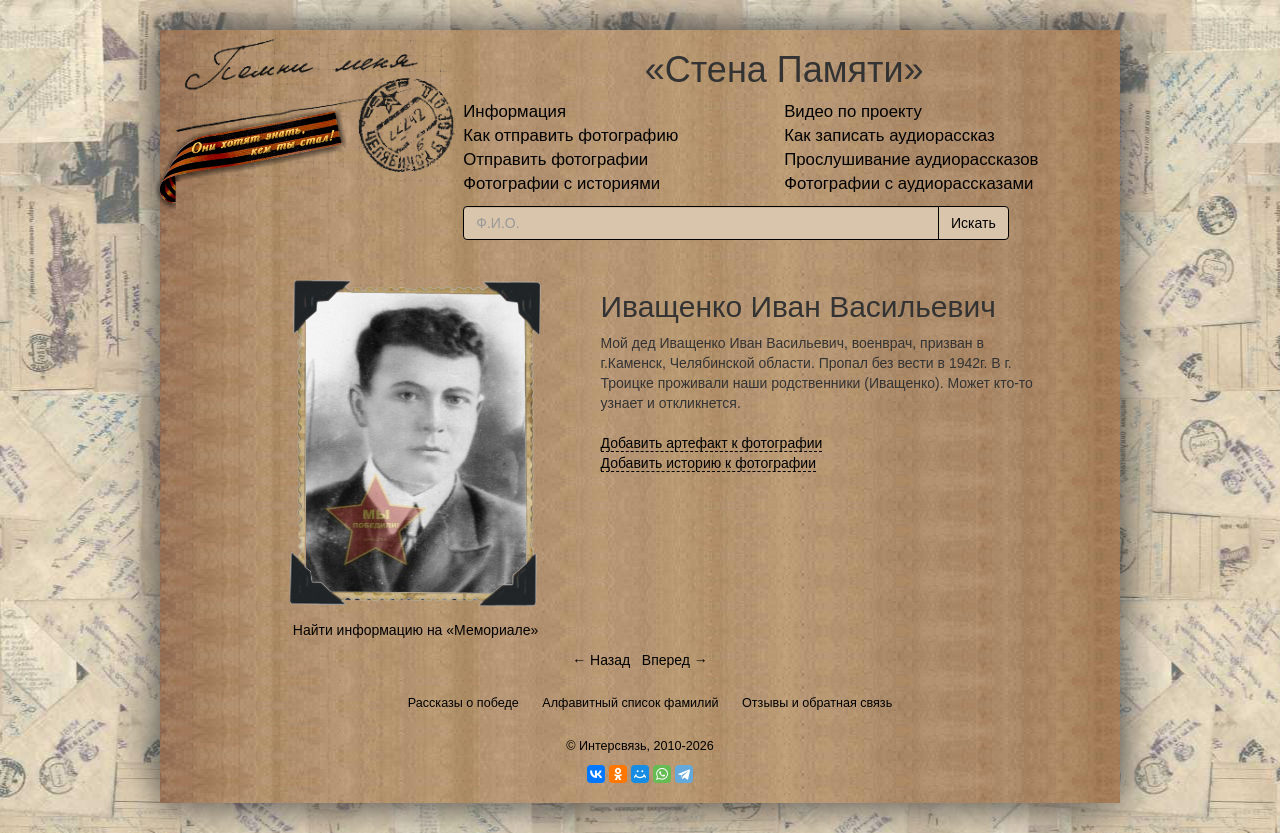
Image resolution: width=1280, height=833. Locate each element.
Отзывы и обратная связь (817, 703)
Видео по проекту (853, 111)
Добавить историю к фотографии (709, 463)
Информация (514, 111)
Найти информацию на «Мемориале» (415, 630)
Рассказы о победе (463, 703)
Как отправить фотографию (570, 135)
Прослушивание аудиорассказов (911, 159)
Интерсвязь (613, 746)
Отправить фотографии (555, 159)
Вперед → (675, 660)
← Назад (601, 660)
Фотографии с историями (561, 183)
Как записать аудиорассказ (889, 135)
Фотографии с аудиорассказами (908, 183)
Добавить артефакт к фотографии (712, 443)
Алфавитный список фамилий (630, 703)
